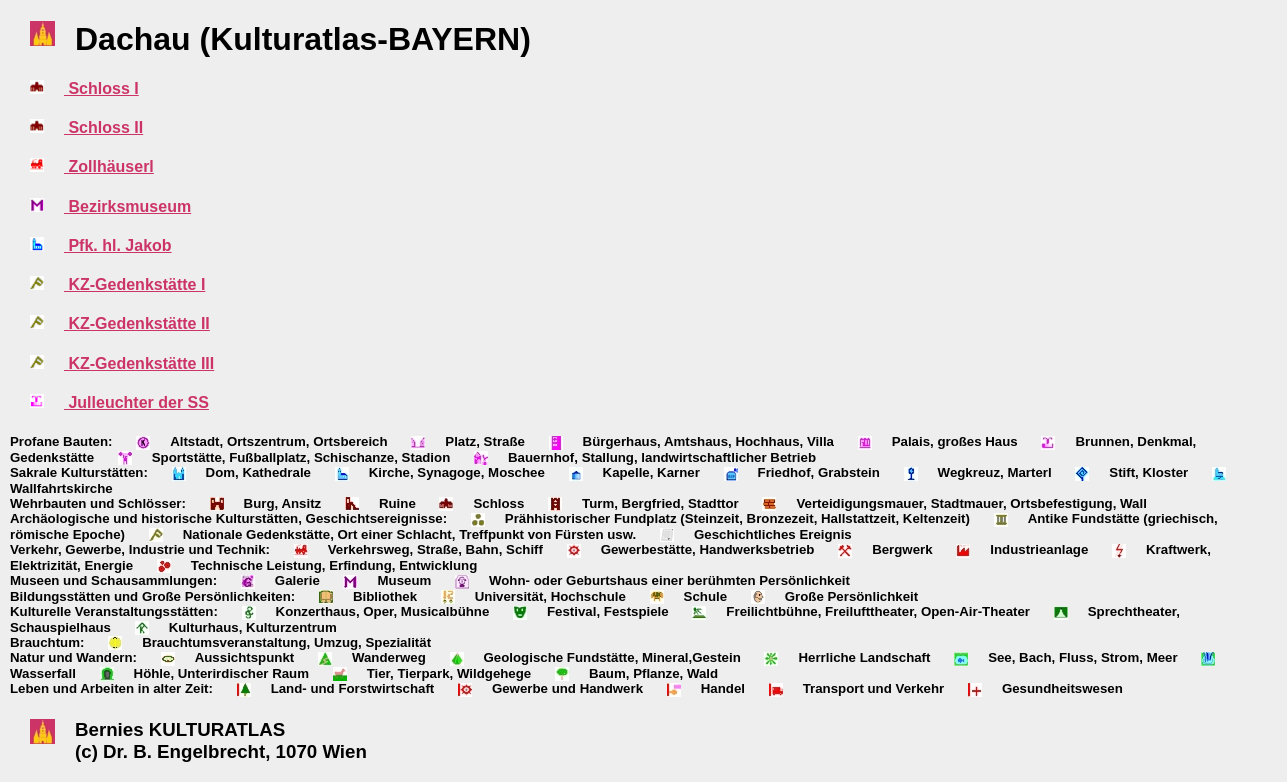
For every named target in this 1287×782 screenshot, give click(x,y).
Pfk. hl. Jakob (118, 245)
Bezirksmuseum (127, 206)
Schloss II (103, 127)
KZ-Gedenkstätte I (134, 284)
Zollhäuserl (109, 166)
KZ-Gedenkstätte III (139, 363)
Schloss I (101, 88)
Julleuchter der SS (136, 402)
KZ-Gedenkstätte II (137, 323)
